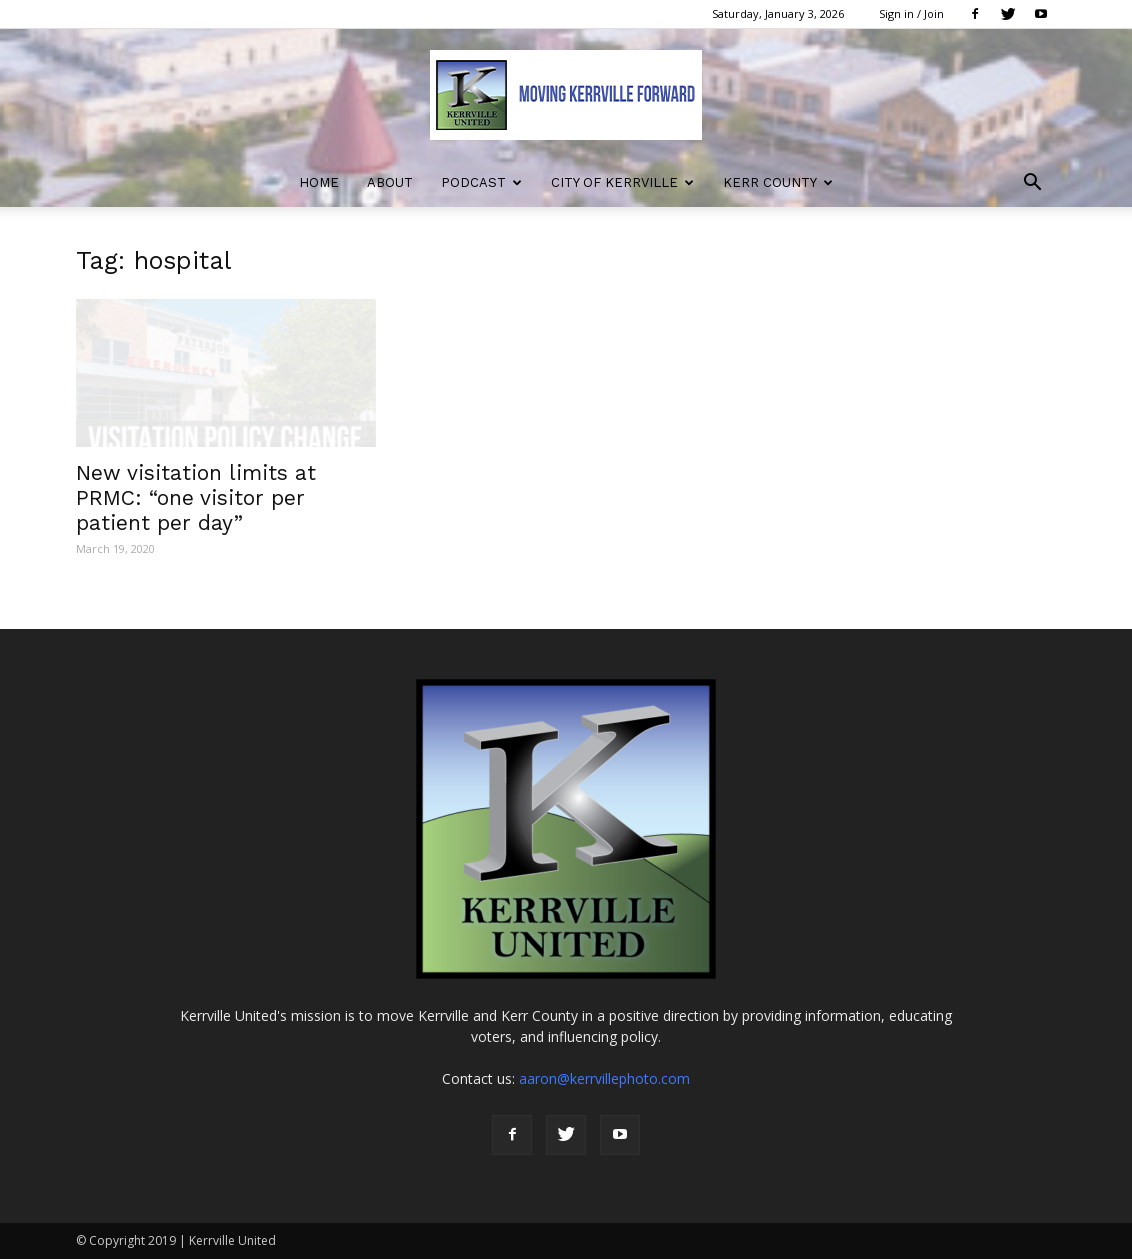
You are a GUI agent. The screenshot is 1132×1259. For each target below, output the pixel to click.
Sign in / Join (911, 13)
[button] (1032, 184)
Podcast (481, 182)
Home (319, 182)
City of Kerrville (622, 182)
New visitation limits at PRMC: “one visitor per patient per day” (196, 497)
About (390, 182)
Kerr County (778, 182)
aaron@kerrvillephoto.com (604, 1078)
